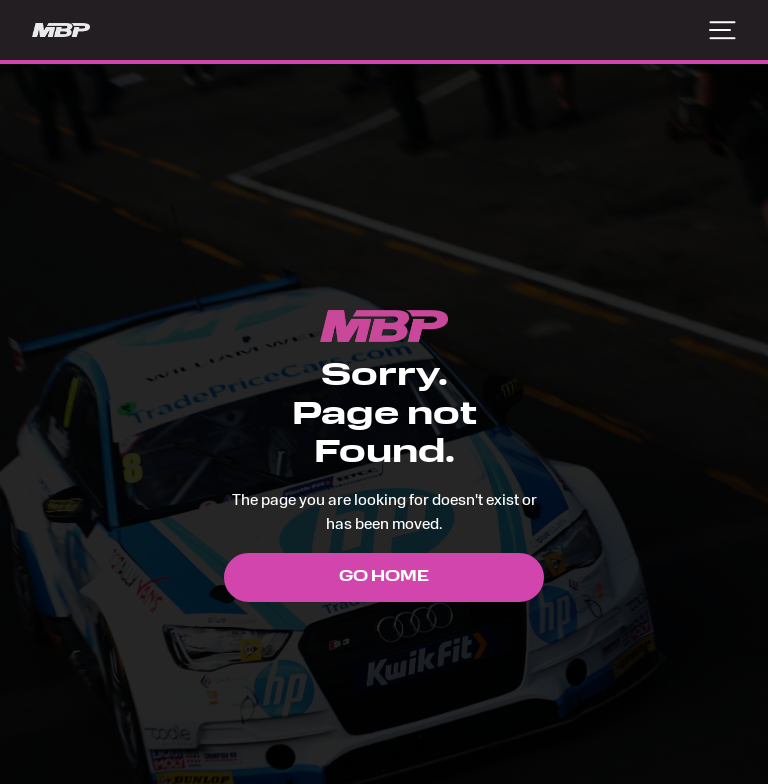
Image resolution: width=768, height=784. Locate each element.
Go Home (384, 577)
